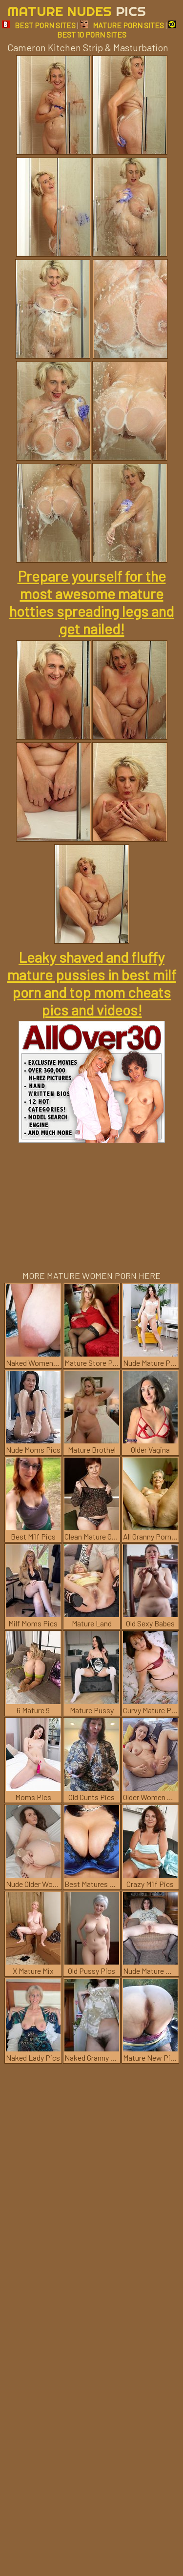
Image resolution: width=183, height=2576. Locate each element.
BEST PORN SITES (39, 25)
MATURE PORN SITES (122, 25)
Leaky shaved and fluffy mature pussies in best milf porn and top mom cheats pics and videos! (91, 983)
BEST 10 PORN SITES (117, 29)
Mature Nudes (76, 11)
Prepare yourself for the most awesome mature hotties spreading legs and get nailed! (91, 602)
